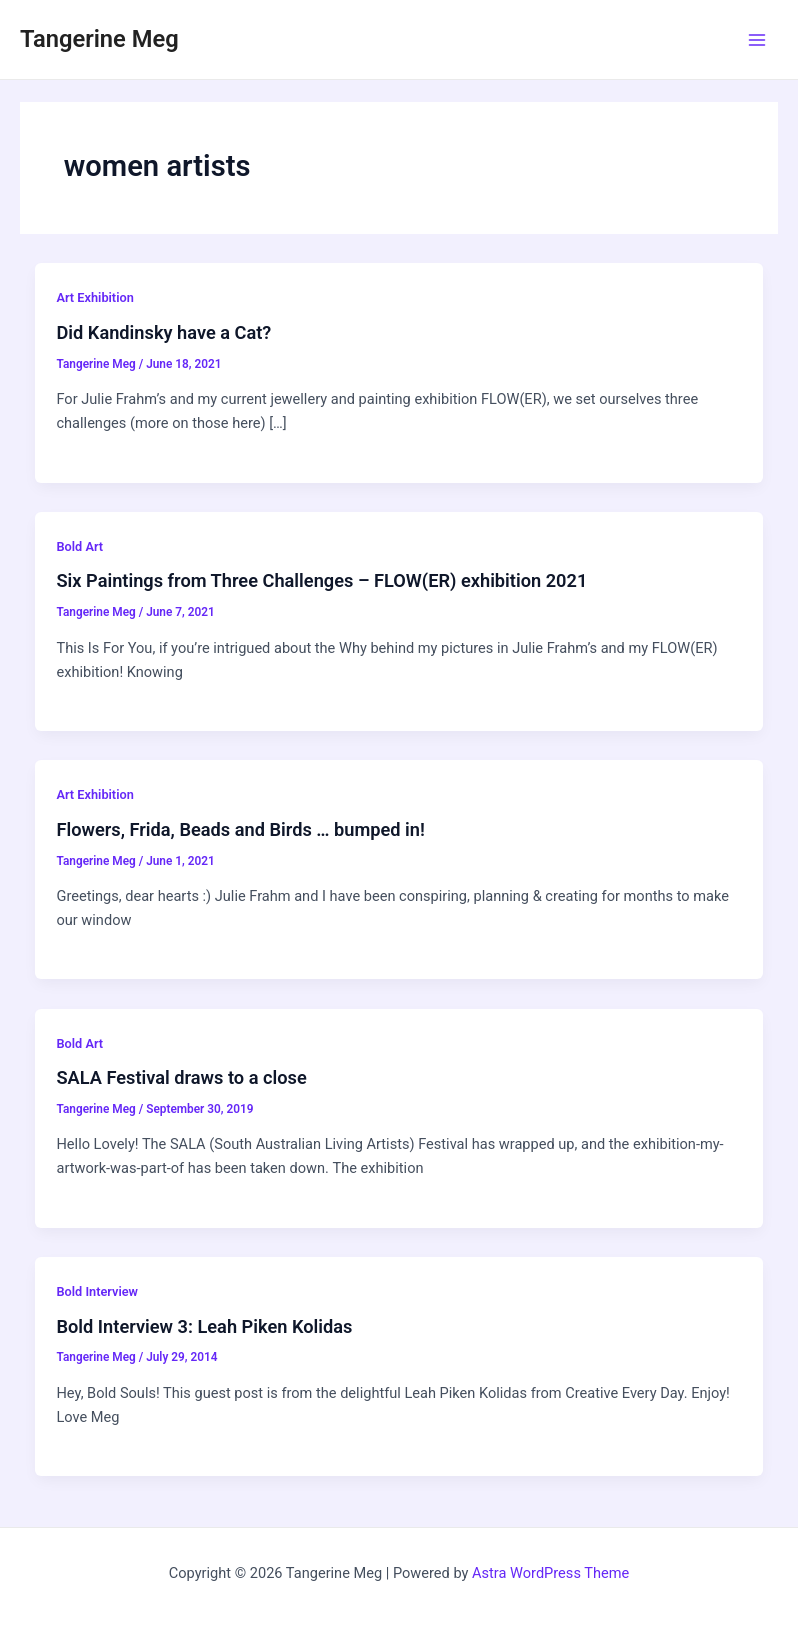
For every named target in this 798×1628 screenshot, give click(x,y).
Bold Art (79, 546)
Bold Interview (97, 1291)
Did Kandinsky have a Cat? (163, 332)
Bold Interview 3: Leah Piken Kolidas (204, 1326)
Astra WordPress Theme (550, 1573)
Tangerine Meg (99, 39)
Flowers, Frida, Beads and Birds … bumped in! (240, 829)
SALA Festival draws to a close (181, 1077)
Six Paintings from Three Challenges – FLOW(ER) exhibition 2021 (321, 580)
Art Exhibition (94, 297)
